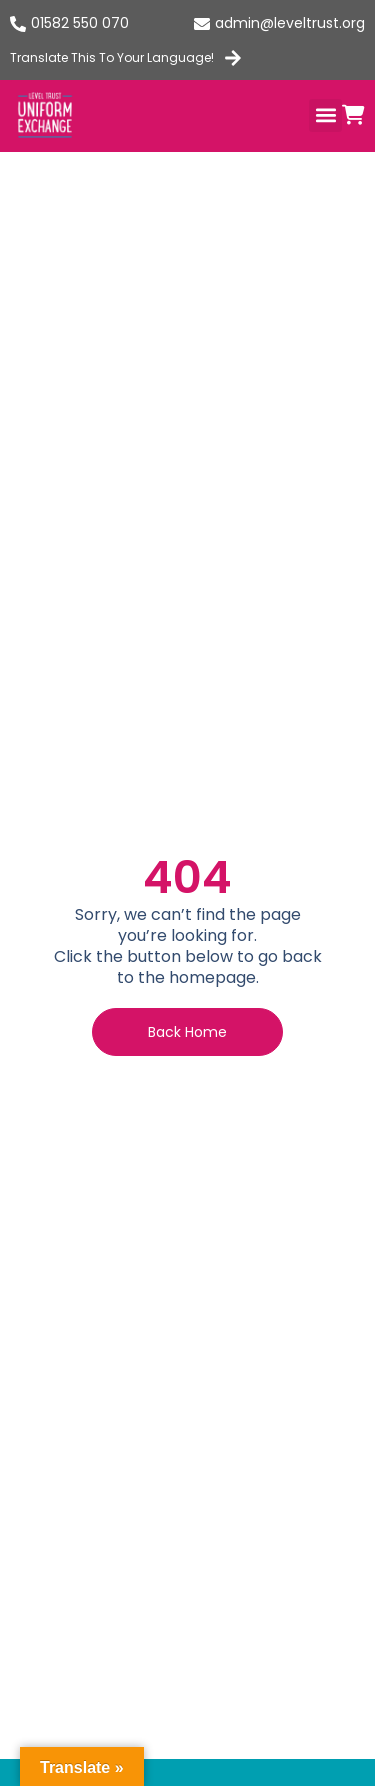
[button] (325, 115)
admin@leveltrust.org (290, 23)
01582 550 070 (80, 23)
